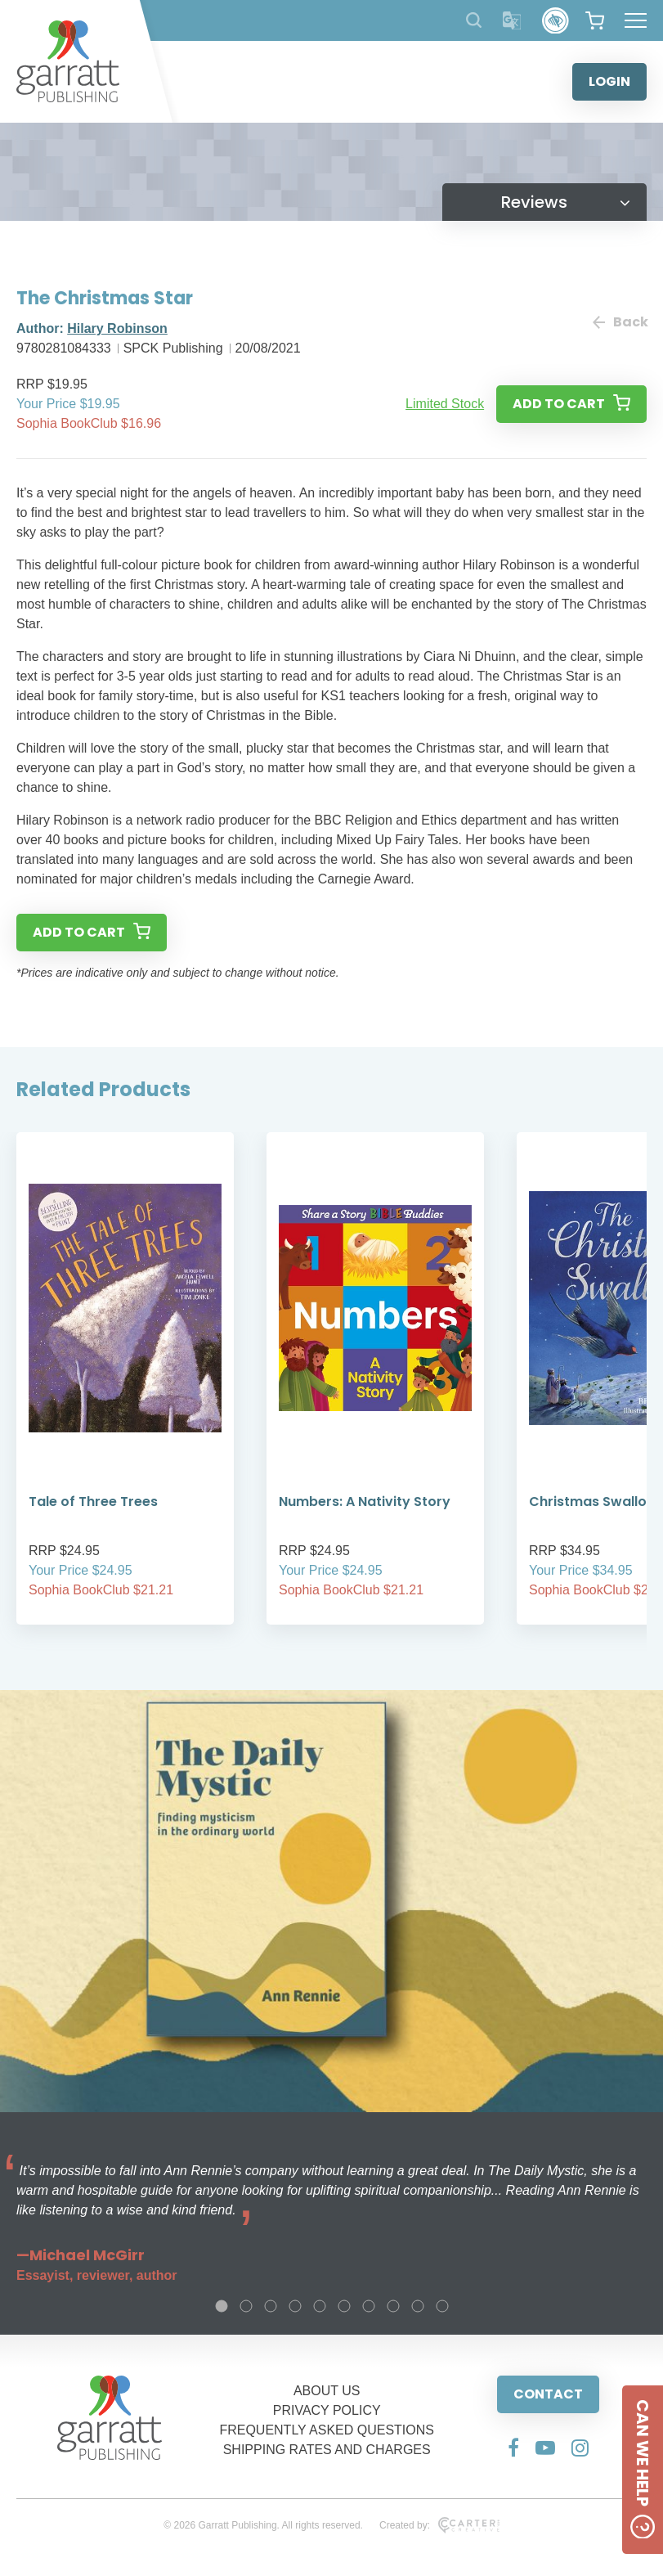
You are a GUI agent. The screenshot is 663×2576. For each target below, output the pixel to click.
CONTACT (548, 2394)
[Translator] (512, 21)
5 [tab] (319, 2306)
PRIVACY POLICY (327, 2410)
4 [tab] (295, 2306)
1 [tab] (221, 2306)
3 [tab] (270, 2306)
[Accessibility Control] (555, 20)
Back (620, 321)
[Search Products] (474, 20)
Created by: (439, 2525)
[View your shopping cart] (594, 20)
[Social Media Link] (513, 2448)
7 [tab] (369, 2306)
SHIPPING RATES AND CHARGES (327, 2450)
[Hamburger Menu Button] (636, 20)
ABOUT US (327, 2391)
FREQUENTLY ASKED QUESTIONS (326, 2430)
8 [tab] (393, 2306)
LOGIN (609, 81)
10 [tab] (442, 2306)
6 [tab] (344, 2306)
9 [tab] (418, 2306)
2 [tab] (246, 2306)
